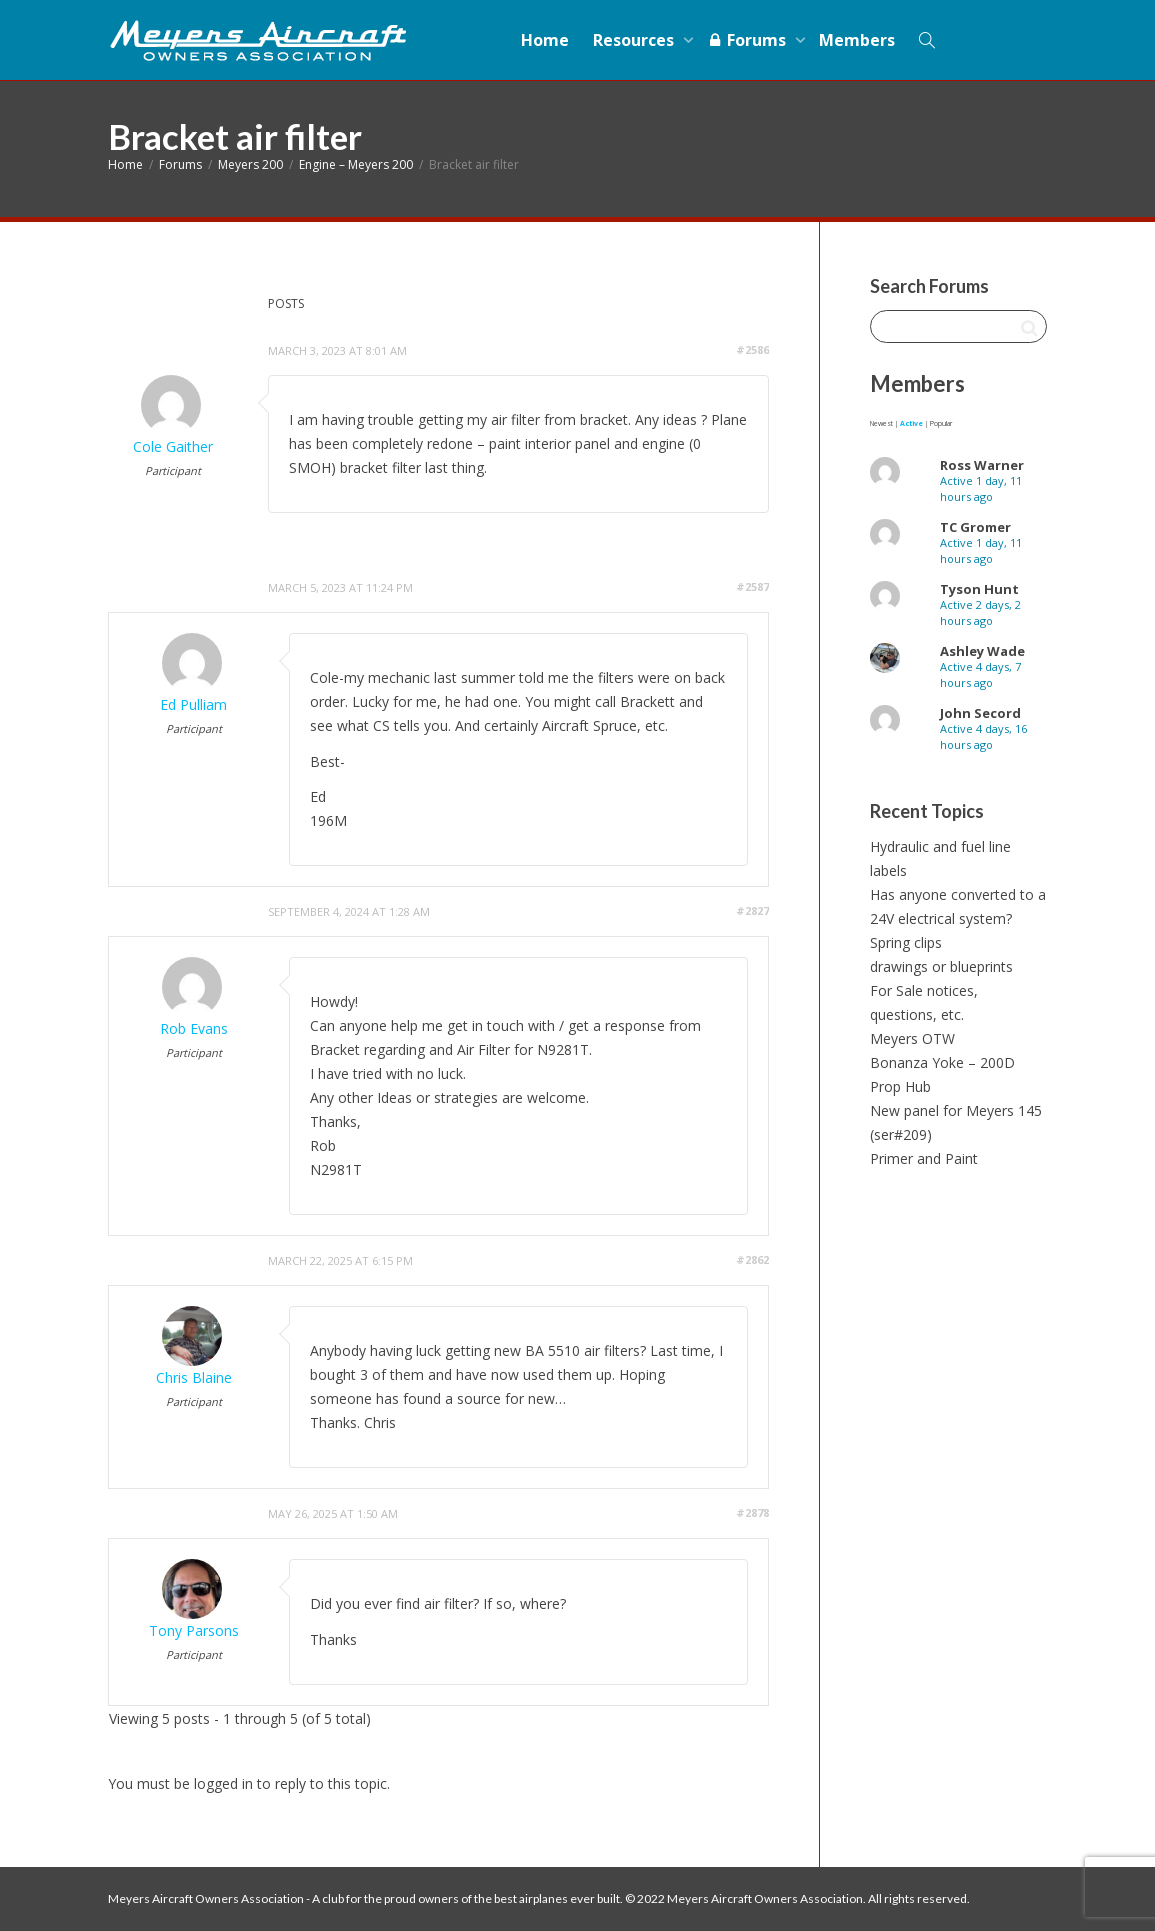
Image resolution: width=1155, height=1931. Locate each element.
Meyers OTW (912, 1038)
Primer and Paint (924, 1158)
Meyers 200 (250, 164)
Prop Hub (900, 1086)
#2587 (752, 586)
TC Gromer (975, 527)
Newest (881, 423)
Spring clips (906, 942)
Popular (941, 423)
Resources (635, 40)
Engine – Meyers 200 (356, 164)
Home (545, 40)
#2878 (752, 1512)
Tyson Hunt (979, 589)
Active (911, 423)
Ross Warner (982, 465)
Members (857, 40)
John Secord (980, 713)
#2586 (752, 349)
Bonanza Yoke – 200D (942, 1062)
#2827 (752, 910)
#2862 (752, 1259)
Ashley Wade (982, 651)
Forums (748, 40)
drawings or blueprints (941, 966)
